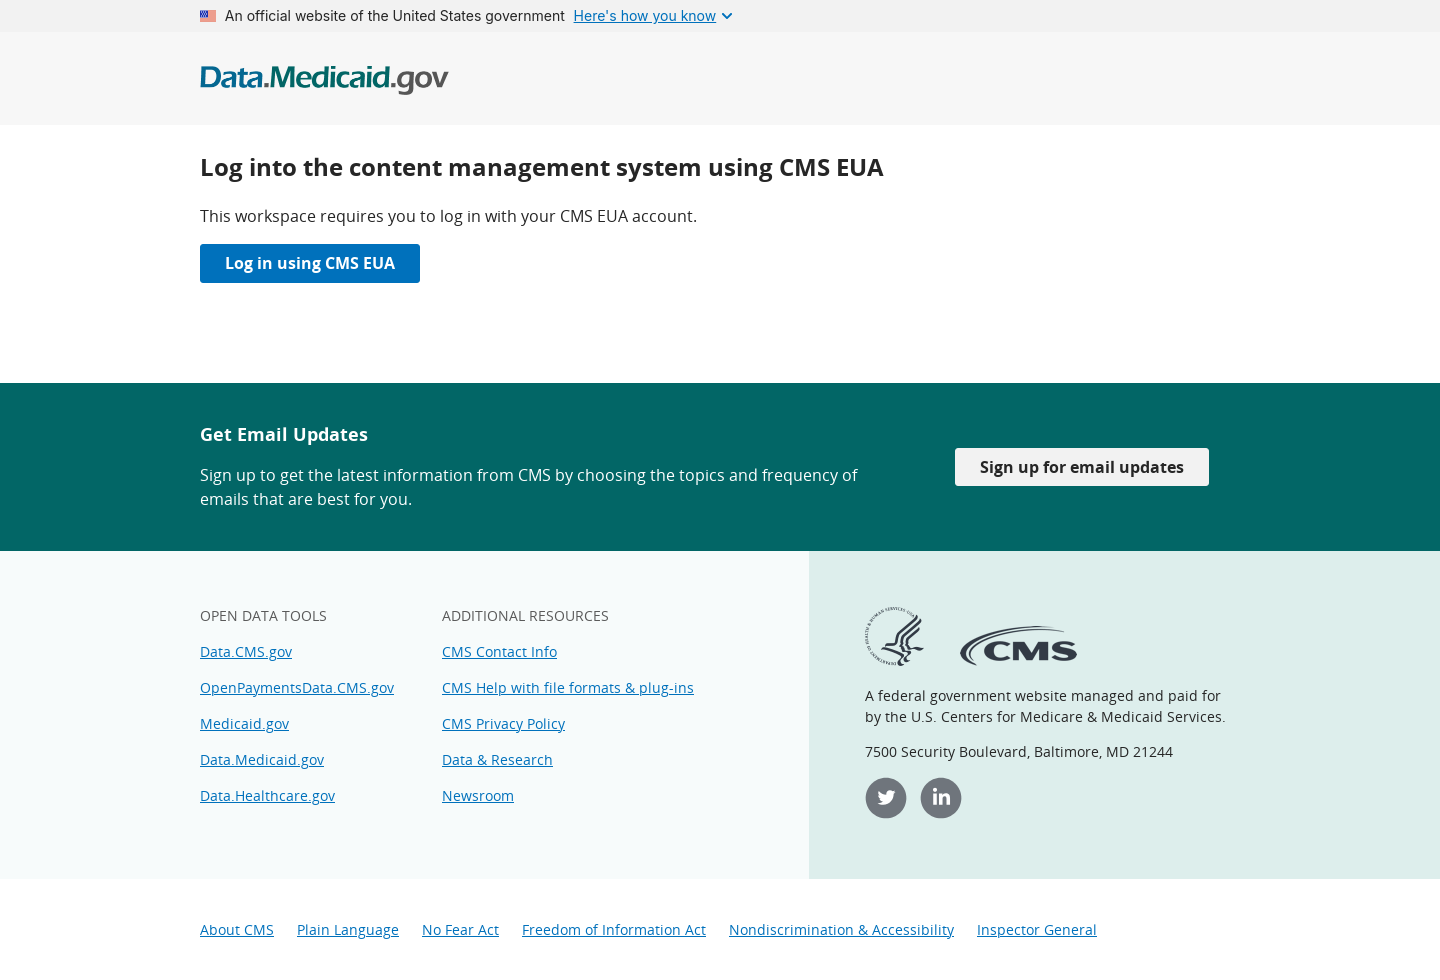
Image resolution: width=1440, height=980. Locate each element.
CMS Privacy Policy (503, 723)
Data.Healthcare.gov (267, 795)
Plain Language (348, 929)
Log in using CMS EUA (310, 263)
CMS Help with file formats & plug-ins (568, 687)
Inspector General (1037, 929)
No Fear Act (460, 929)
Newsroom (478, 795)
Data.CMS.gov (246, 651)
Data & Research (497, 759)
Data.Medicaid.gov (262, 759)
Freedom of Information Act (614, 929)
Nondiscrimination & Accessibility (841, 929)
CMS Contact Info (499, 651)
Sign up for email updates (1082, 467)
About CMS (237, 929)
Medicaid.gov (244, 723)
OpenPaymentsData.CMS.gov (297, 687)
